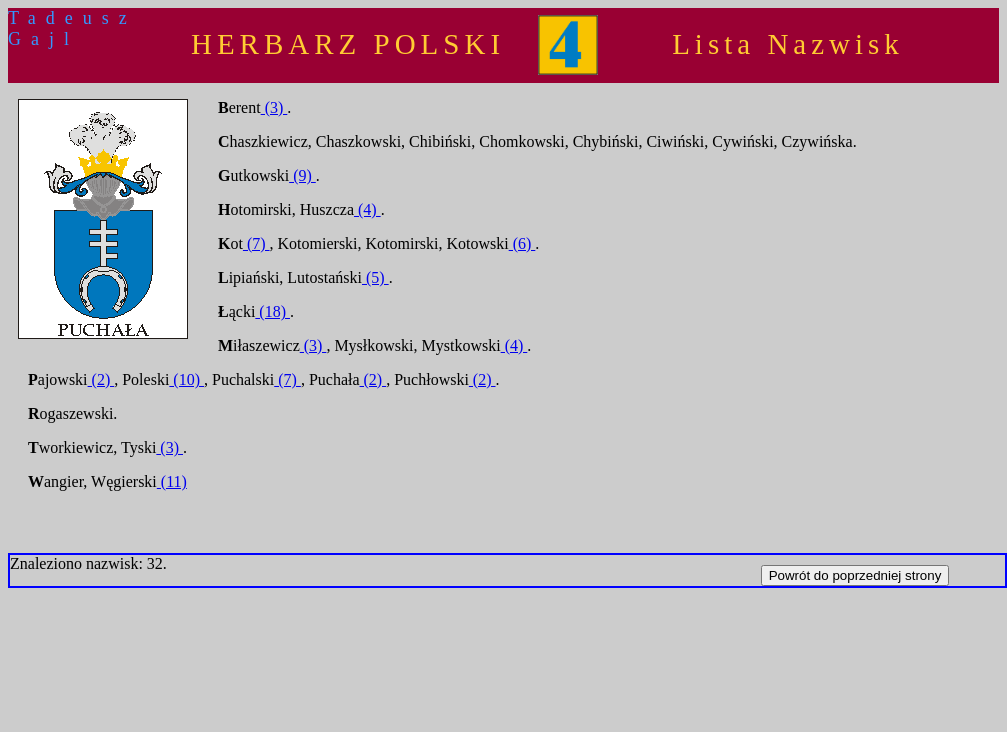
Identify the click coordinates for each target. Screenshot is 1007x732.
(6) (522, 243)
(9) (302, 175)
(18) (272, 311)
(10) (186, 379)
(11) (172, 481)
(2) (101, 379)
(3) (274, 107)
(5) (375, 277)
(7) (256, 243)
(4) (367, 209)
